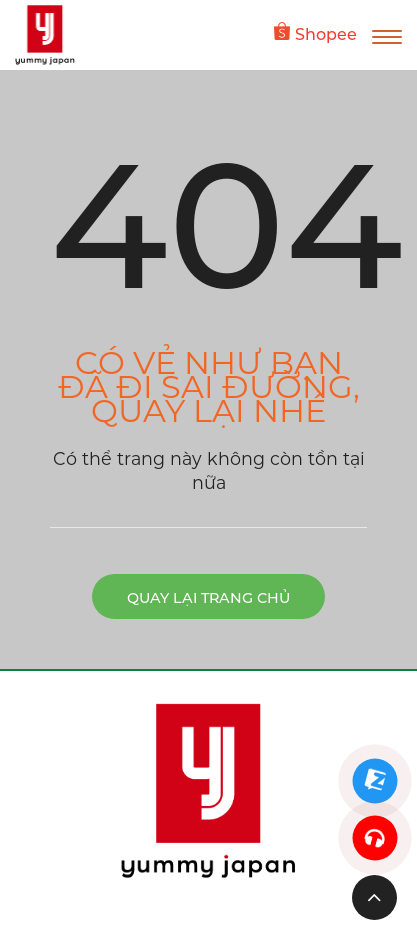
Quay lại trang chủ (208, 598)
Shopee (315, 33)
